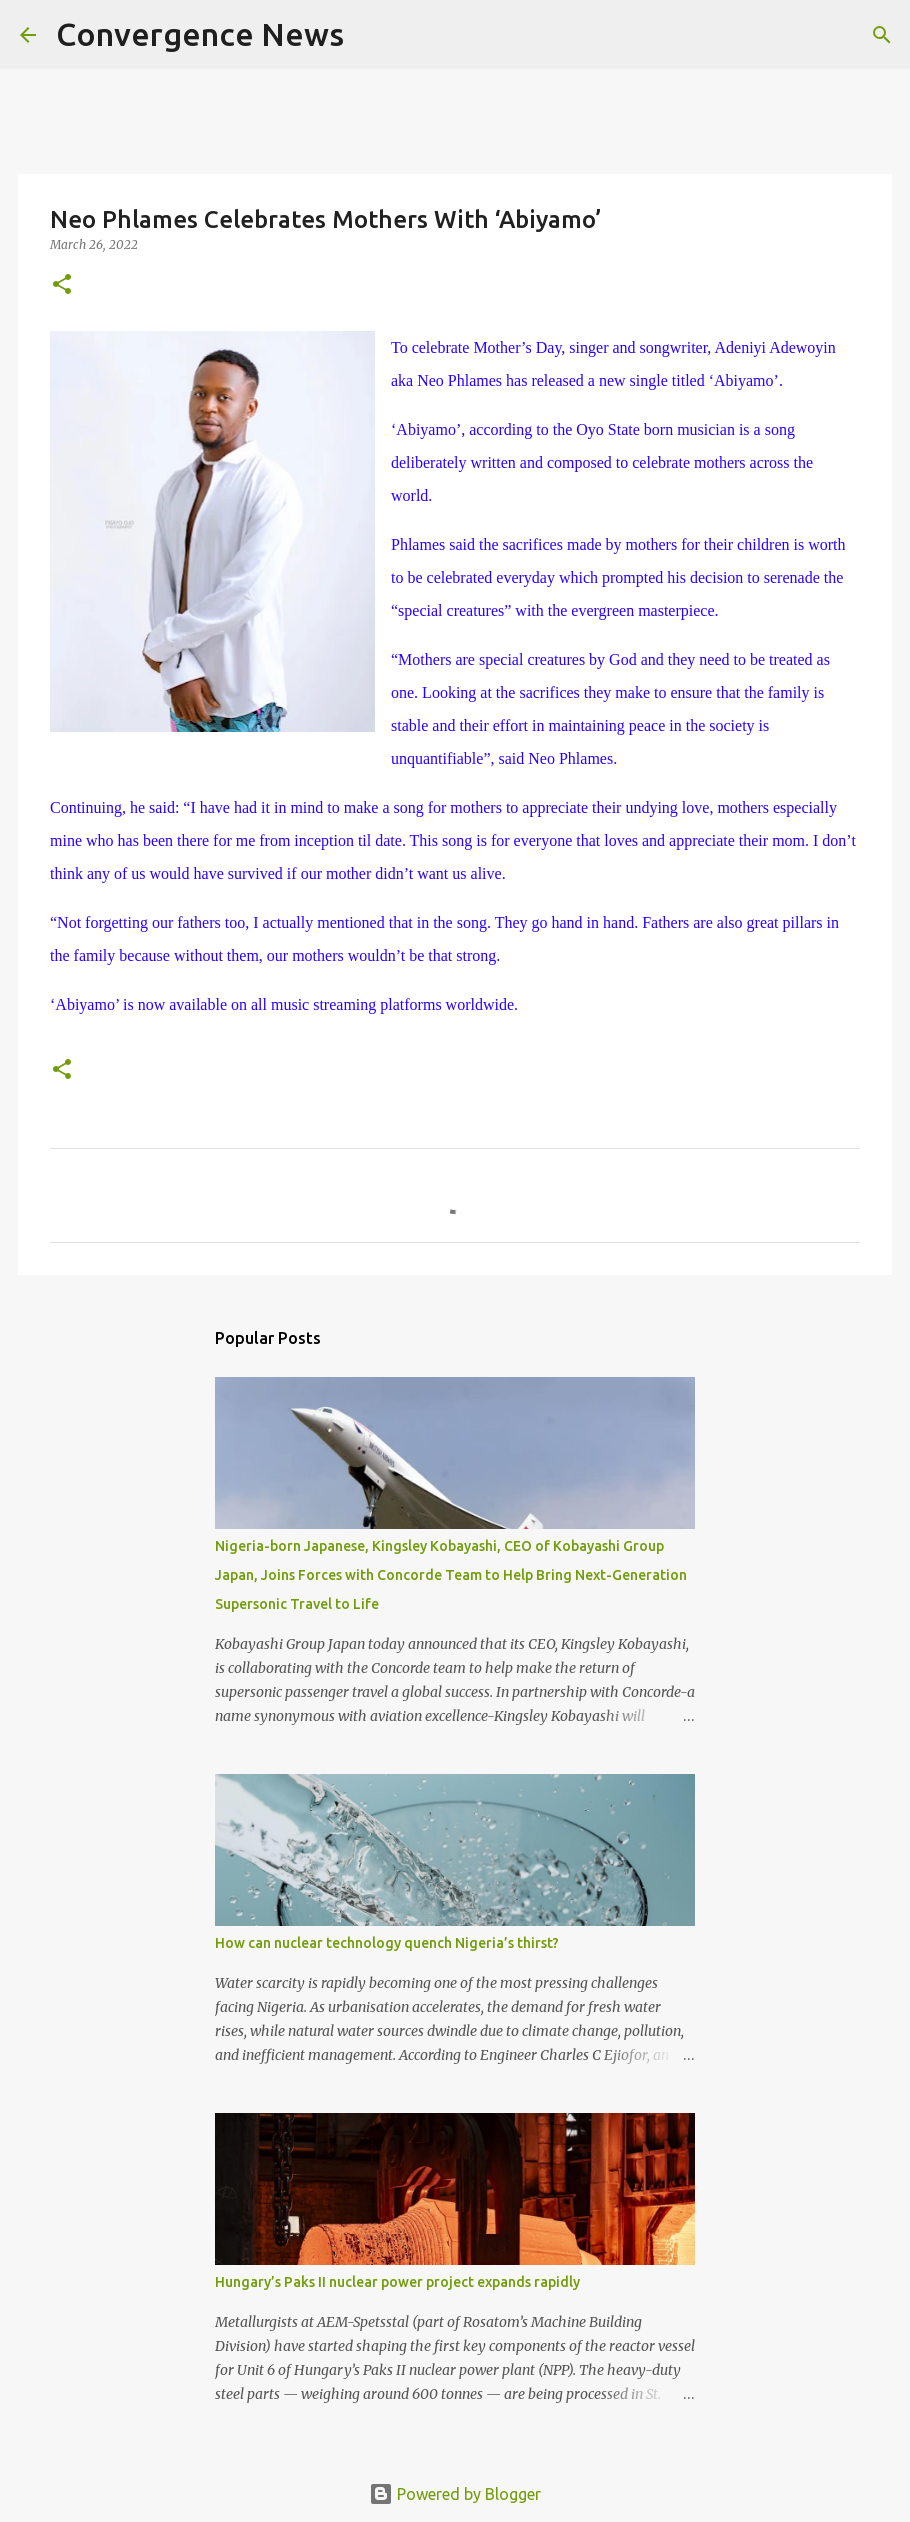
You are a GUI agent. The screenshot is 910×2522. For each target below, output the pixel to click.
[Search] (372, 35)
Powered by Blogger (455, 2494)
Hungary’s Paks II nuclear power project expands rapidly (397, 2282)
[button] (62, 285)
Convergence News (200, 34)
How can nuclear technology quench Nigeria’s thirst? (387, 1943)
